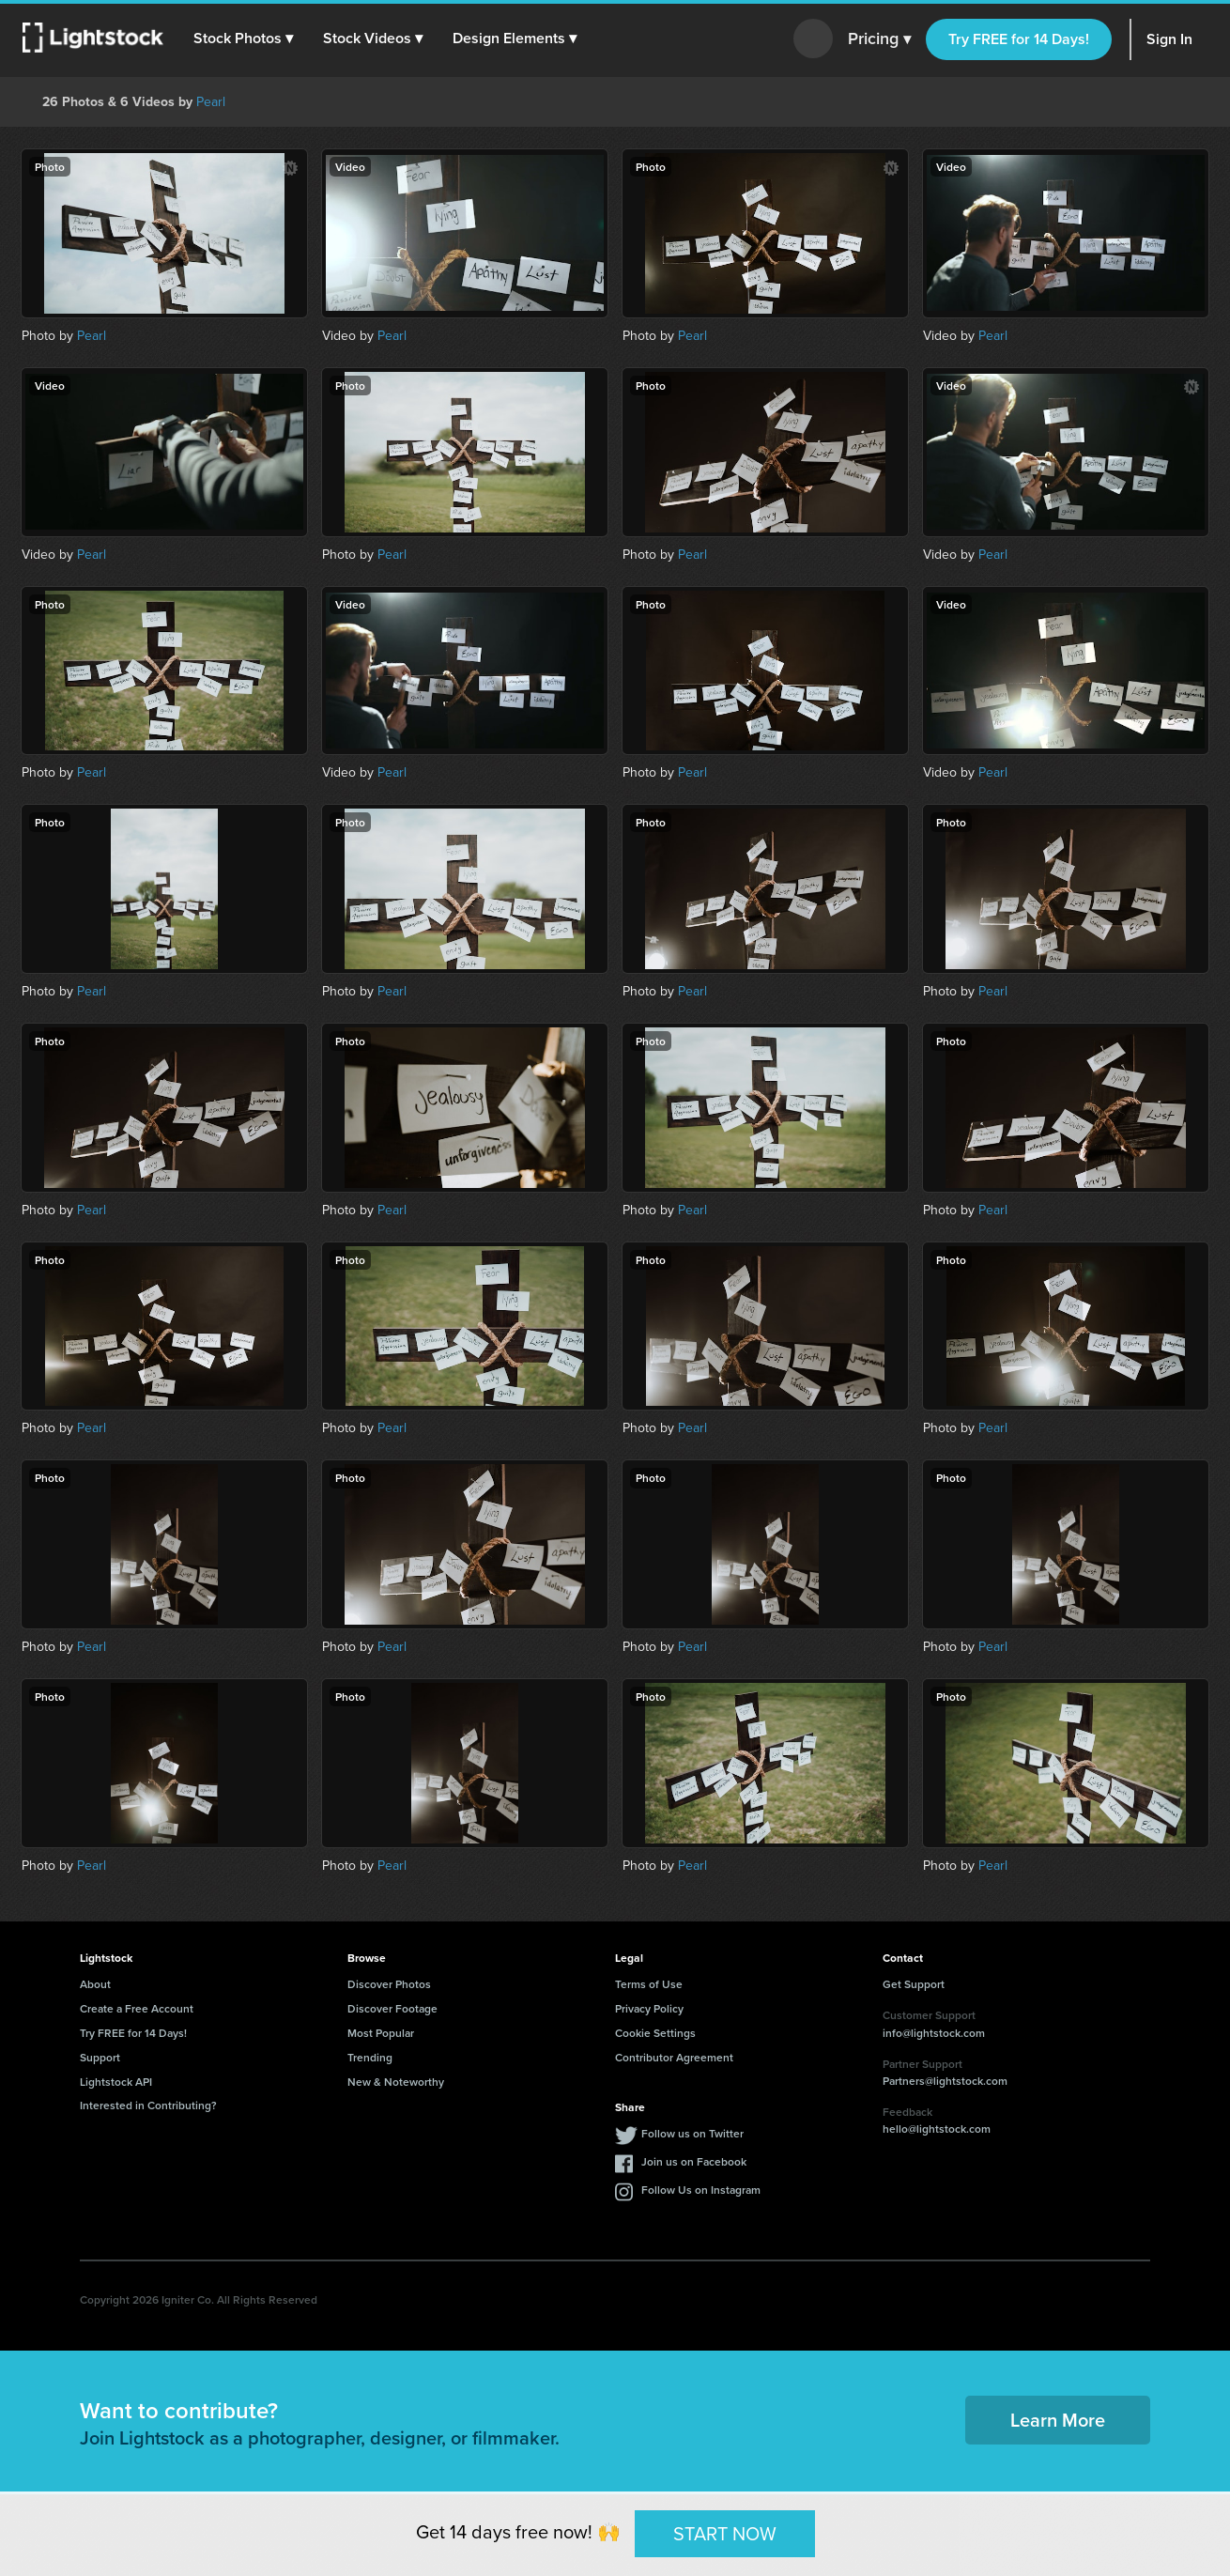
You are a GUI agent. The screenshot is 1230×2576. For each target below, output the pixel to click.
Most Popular (380, 2033)
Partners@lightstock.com (945, 2081)
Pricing (879, 39)
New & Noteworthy (395, 2082)
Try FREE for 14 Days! (1018, 39)
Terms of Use (649, 1984)
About (95, 1984)
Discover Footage (392, 2008)
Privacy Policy (649, 2008)
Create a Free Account (136, 2008)
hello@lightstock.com (937, 2128)
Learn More (1057, 2419)
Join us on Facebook (693, 2161)
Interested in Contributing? (148, 2105)
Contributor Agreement (674, 2057)
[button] (243, 38)
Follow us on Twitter (692, 2133)
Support (100, 2057)
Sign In (1169, 39)
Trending (369, 2057)
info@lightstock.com (934, 2033)
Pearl (210, 102)
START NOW (724, 2533)
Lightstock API (116, 2082)
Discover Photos (389, 1984)
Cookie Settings (655, 2033)
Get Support (914, 1984)
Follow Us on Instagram (701, 2190)
